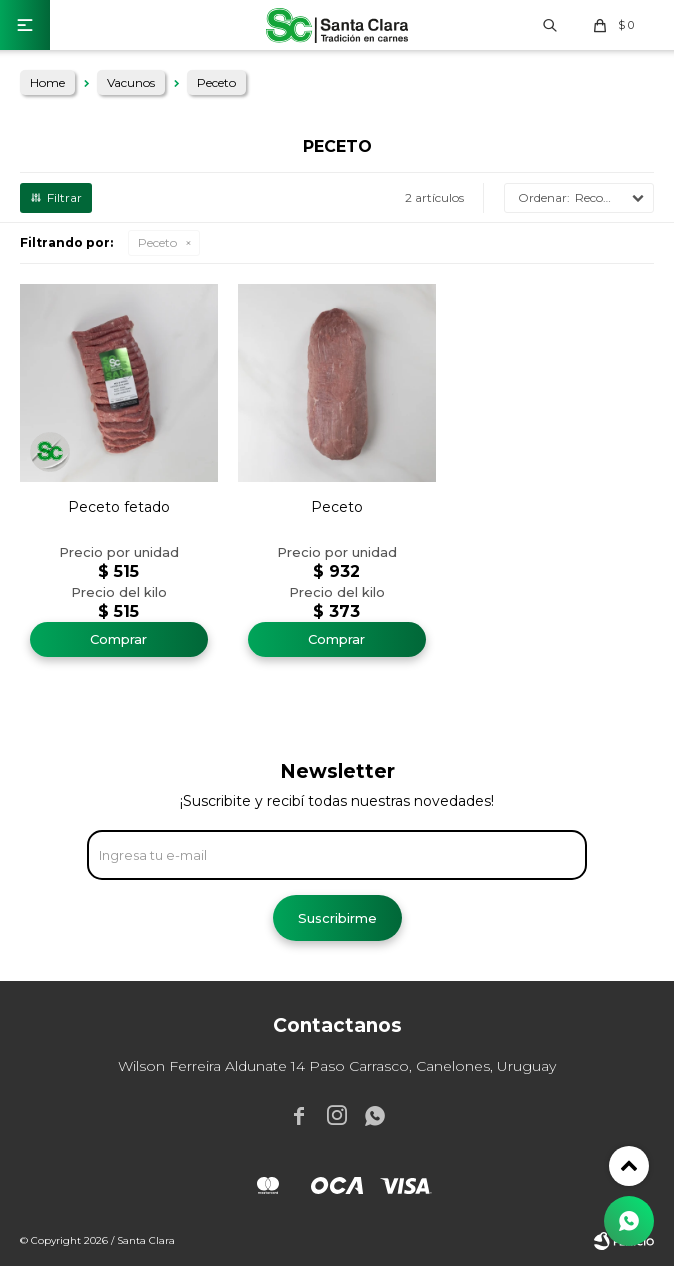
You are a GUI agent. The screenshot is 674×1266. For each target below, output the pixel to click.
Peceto (157, 242)
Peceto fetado (119, 507)
